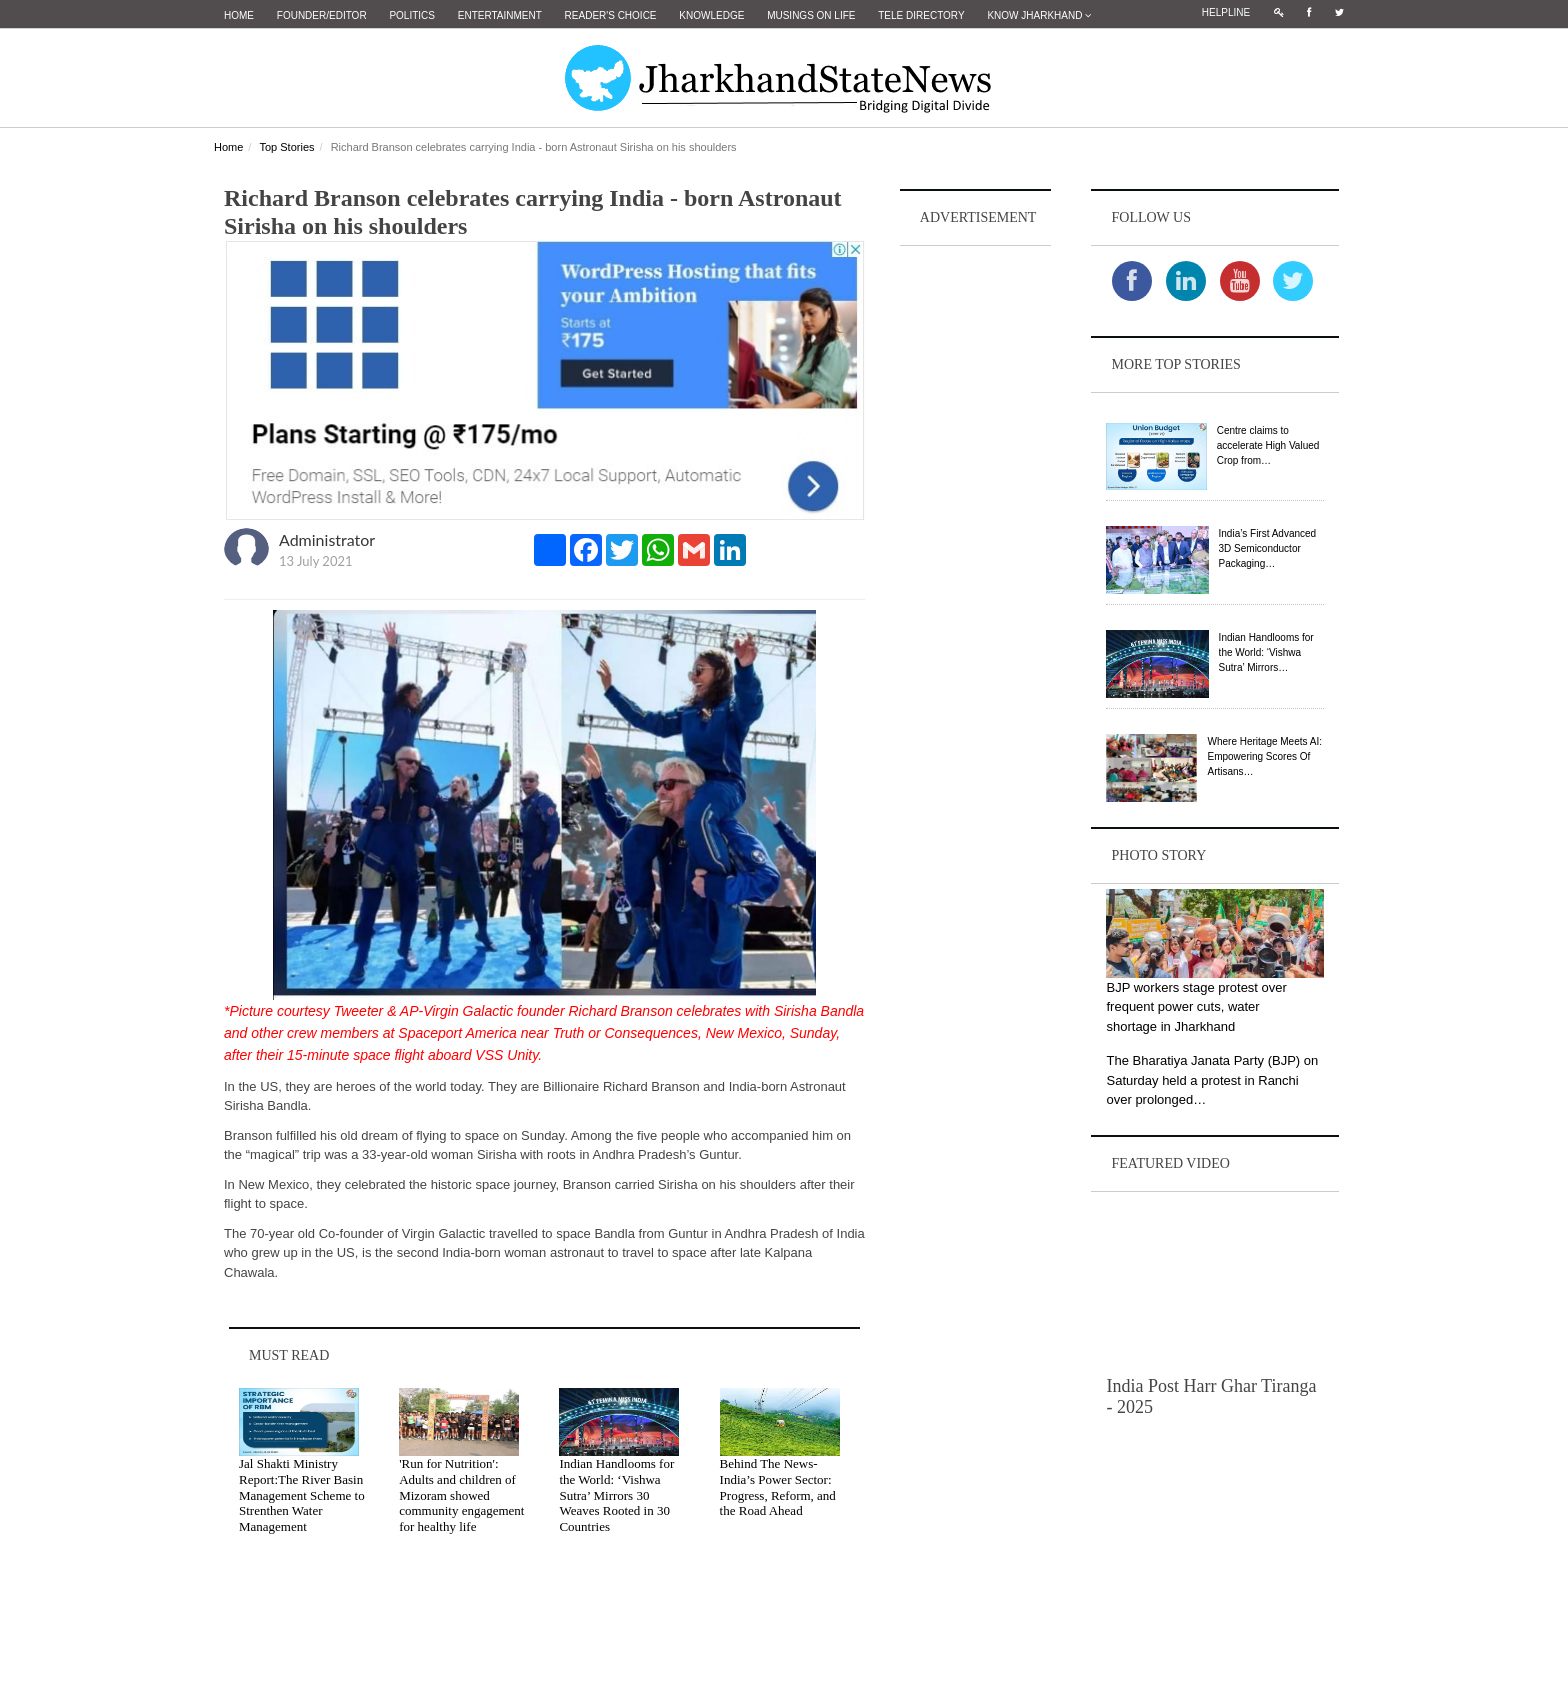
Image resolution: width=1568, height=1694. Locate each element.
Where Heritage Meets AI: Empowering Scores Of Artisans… (1264, 756)
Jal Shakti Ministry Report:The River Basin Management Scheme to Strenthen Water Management (302, 1494)
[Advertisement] (976, 551)
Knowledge (711, 15)
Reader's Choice (611, 15)
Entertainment (500, 15)
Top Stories (286, 147)
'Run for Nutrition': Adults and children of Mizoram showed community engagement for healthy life (461, 1494)
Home (239, 15)
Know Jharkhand (1039, 15)
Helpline (1226, 12)
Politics (412, 15)
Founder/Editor (322, 15)
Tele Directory (921, 15)
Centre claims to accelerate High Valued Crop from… (1268, 445)
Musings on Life (811, 15)
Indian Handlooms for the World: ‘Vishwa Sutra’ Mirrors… (1266, 652)
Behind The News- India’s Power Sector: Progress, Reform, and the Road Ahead (778, 1487)
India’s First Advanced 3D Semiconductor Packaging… (1268, 548)
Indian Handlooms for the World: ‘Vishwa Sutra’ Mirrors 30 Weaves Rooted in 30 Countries (616, 1494)
